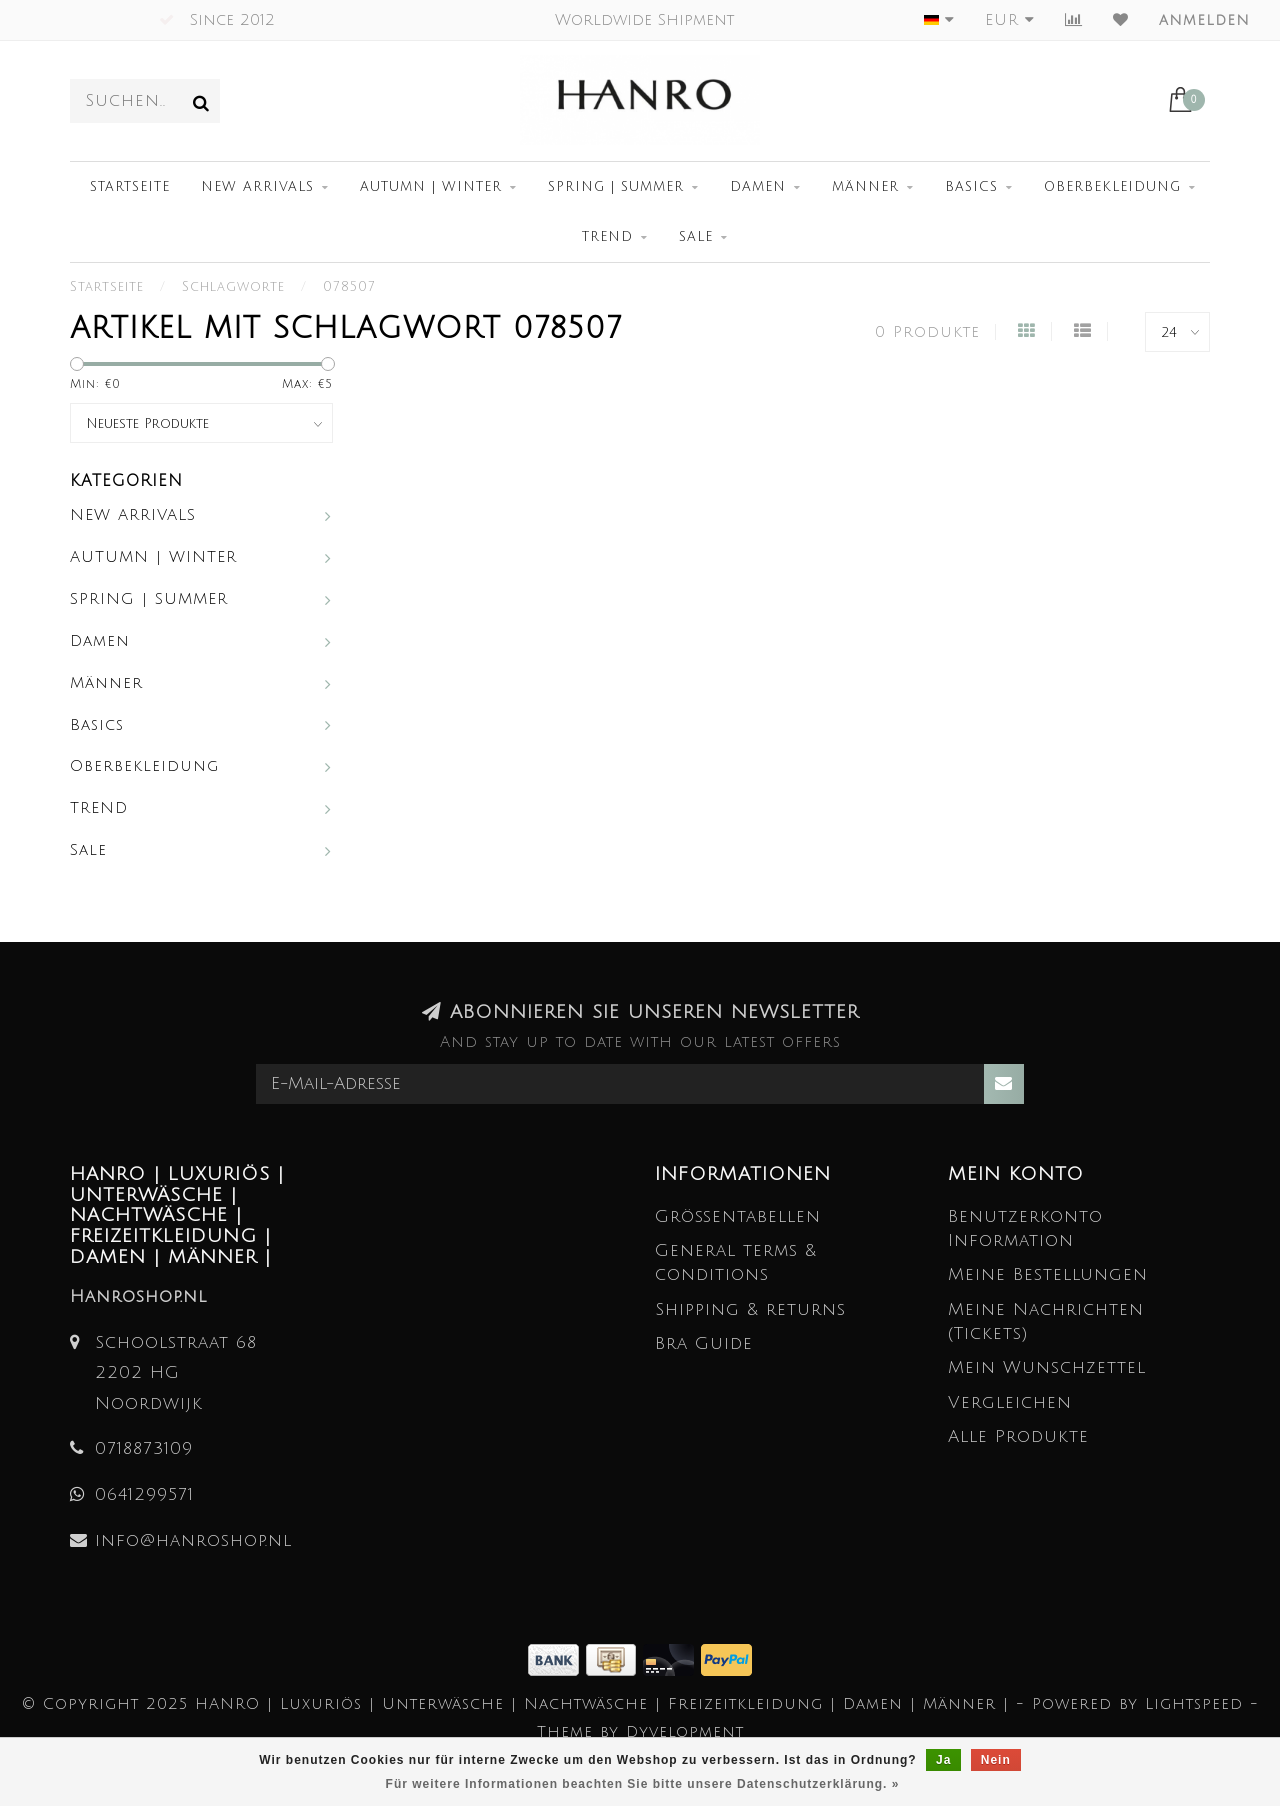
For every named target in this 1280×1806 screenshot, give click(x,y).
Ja (943, 1760)
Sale (696, 237)
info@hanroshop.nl (193, 1540)
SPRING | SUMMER (616, 187)
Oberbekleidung (1112, 187)
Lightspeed (1194, 1704)
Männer (865, 187)
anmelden (1204, 20)
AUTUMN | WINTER (431, 187)
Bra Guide (704, 1343)
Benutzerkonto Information (1025, 1228)
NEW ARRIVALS (257, 187)
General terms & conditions (736, 1262)
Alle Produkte (1018, 1436)
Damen (758, 187)
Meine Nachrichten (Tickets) (1046, 1321)
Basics (971, 187)
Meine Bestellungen (1048, 1274)
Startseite (130, 187)
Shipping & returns (750, 1309)
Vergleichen (1010, 1402)
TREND (607, 237)
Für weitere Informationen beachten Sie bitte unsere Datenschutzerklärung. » (643, 1784)
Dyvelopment (685, 1732)
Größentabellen (738, 1216)
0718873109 (144, 1448)
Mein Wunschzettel (1047, 1367)
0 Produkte (927, 332)
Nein (996, 1760)
